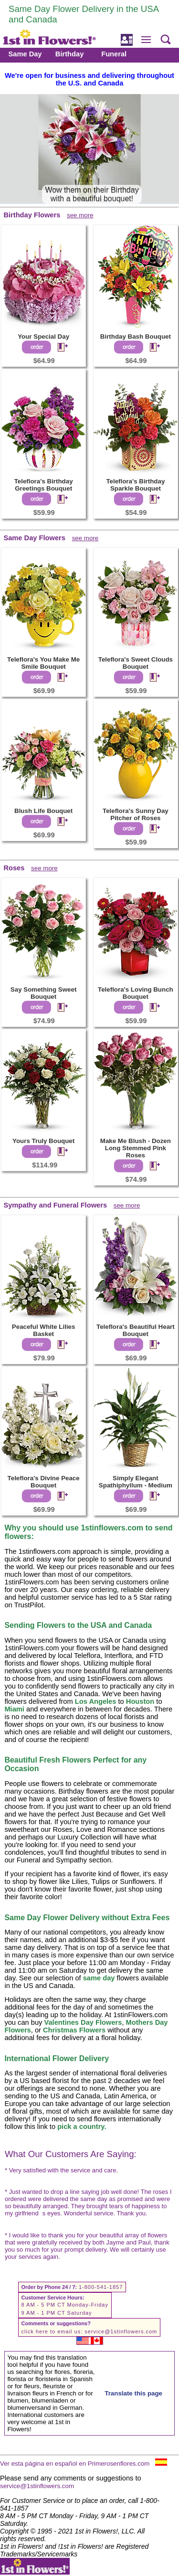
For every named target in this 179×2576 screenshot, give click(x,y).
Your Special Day (43, 336)
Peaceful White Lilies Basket (43, 1330)
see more (80, 215)
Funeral (113, 54)
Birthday (69, 54)
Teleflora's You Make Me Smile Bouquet (43, 663)
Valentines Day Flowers (83, 2022)
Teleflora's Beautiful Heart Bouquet (135, 1330)
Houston (140, 1701)
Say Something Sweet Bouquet (44, 993)
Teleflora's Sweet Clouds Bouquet (135, 663)
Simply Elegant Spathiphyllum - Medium (135, 1482)
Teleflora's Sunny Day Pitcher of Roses (135, 814)
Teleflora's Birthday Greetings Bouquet (43, 485)
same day (99, 1978)
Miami (14, 1709)
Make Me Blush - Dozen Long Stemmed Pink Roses (135, 1148)
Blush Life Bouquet (43, 810)
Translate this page (133, 2393)
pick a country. (81, 2126)
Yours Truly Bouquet (43, 1140)
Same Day (25, 54)
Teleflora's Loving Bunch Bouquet (135, 993)
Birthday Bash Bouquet (135, 336)
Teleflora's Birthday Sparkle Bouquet (135, 485)
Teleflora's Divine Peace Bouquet (44, 1482)
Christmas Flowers (74, 2030)
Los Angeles (95, 1701)
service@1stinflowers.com (120, 2331)
